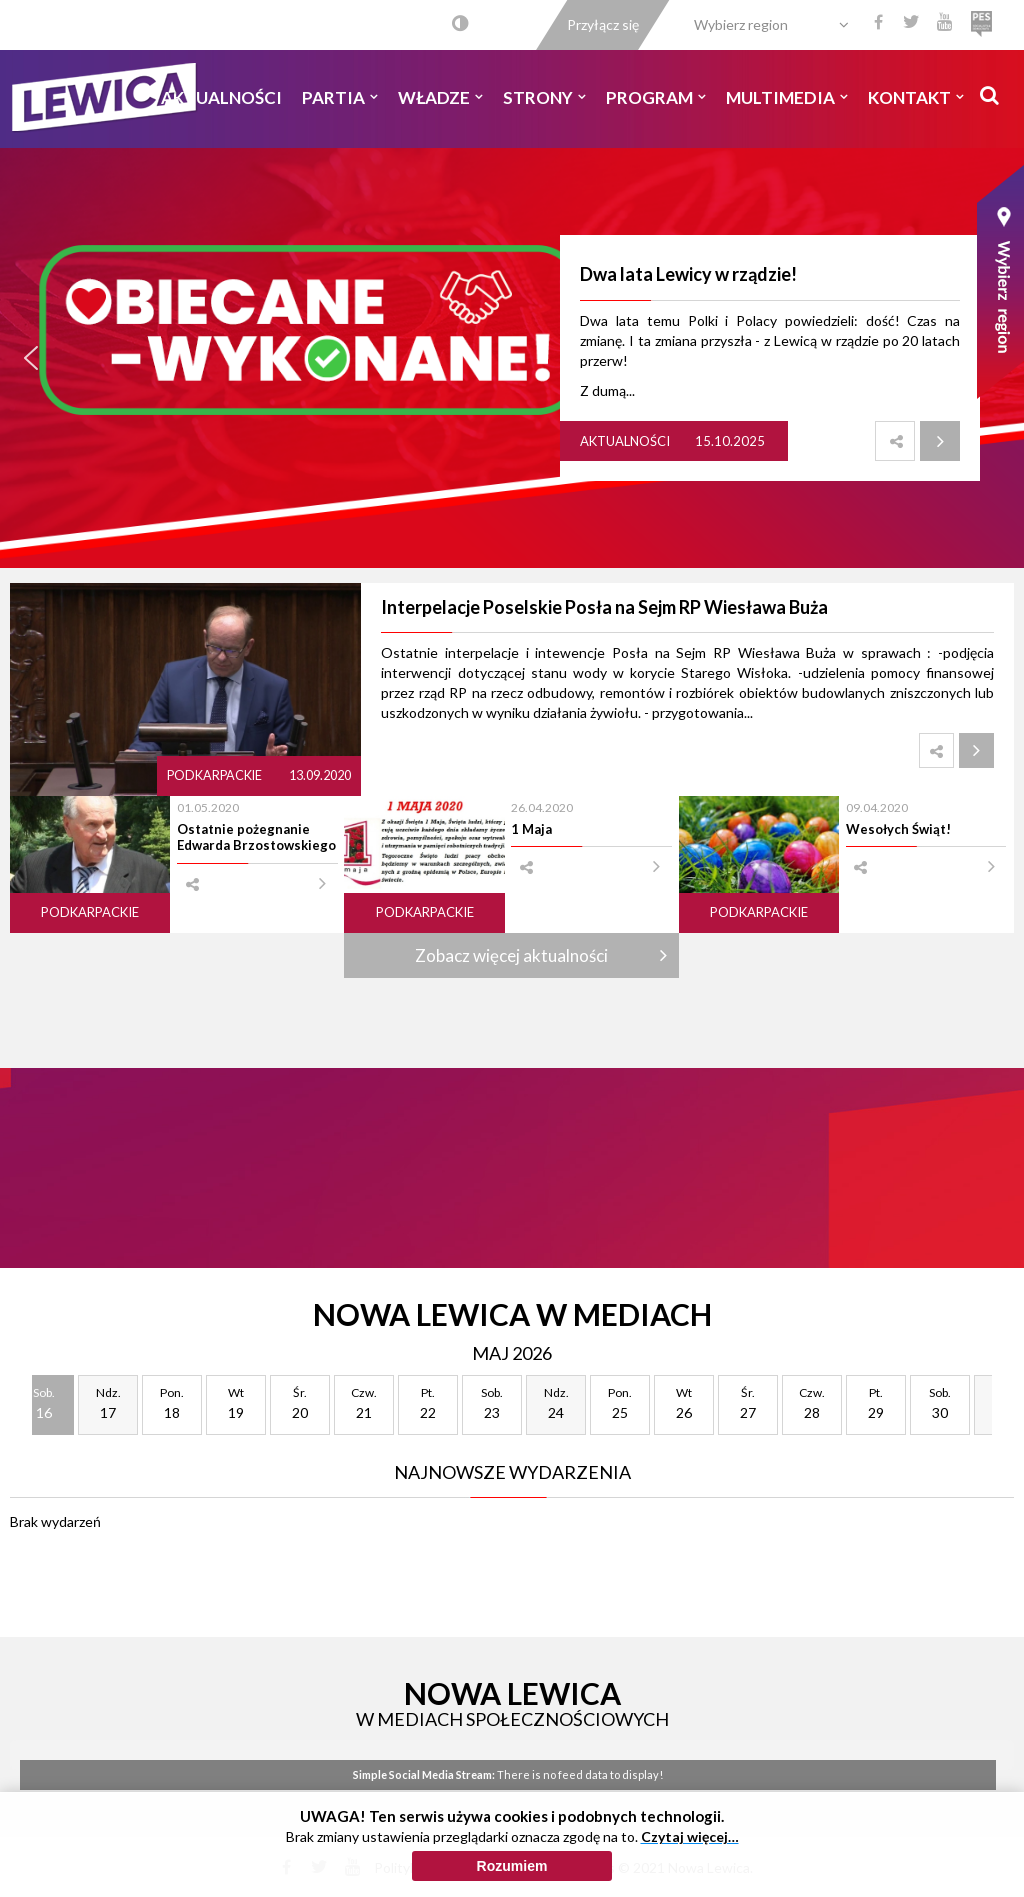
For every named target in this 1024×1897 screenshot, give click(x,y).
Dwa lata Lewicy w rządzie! (688, 274)
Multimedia (787, 97)
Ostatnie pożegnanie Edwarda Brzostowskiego (256, 837)
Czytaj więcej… (690, 1840)
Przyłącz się (603, 24)
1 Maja (531, 829)
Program (656, 97)
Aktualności (221, 97)
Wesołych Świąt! (898, 829)
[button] (31, 358)
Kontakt (916, 97)
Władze (440, 97)
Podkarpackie (215, 775)
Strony (544, 97)
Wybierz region (741, 24)
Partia (340, 97)
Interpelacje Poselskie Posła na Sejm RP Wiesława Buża (604, 607)
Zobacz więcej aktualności (511, 955)
